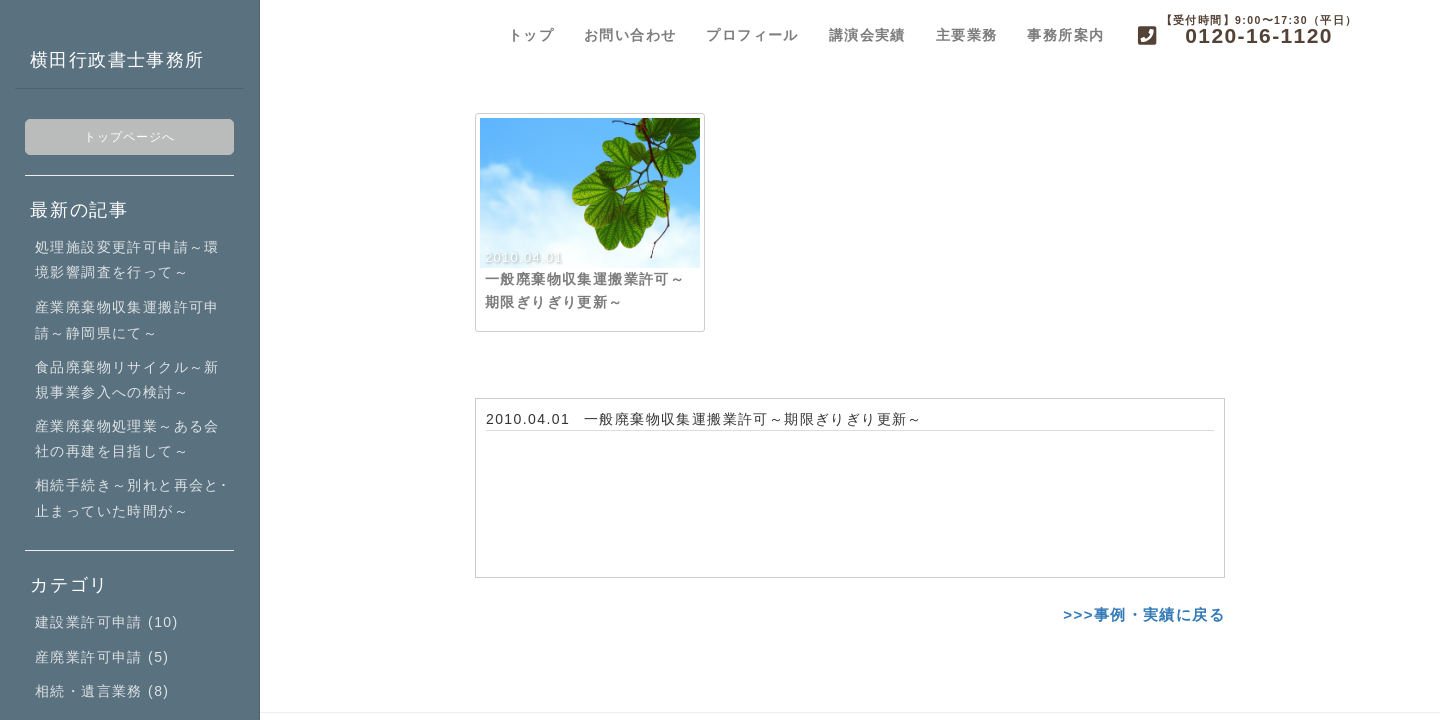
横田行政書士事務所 (117, 60)
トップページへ (130, 137)
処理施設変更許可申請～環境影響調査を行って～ (127, 259)
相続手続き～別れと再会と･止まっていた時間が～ (131, 497)
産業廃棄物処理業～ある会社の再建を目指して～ (127, 438)
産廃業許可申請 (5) (102, 657)
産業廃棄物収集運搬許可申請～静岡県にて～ (127, 319)
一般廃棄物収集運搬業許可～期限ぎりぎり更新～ (753, 419)
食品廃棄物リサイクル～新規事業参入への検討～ (127, 379)
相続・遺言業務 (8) (102, 691)
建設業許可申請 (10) (107, 622)
